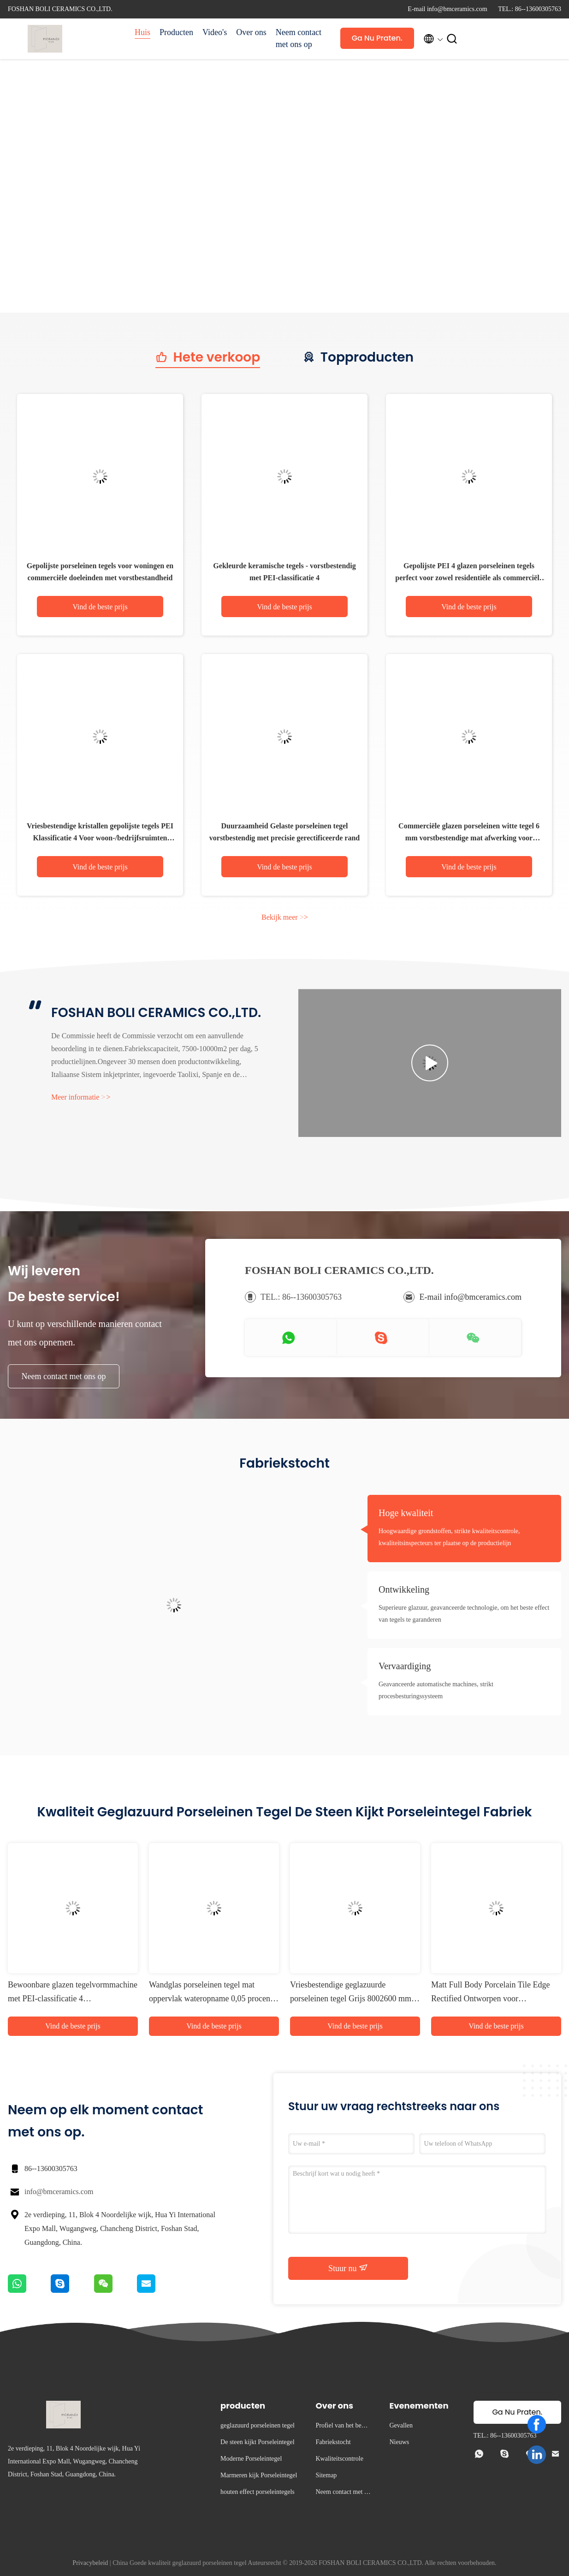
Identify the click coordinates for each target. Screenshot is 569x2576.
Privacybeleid (90, 2562)
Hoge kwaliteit (406, 1513)
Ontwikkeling (404, 1589)
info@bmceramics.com (58, 2191)
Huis (142, 32)
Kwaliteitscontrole (339, 2458)
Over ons (251, 32)
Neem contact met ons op (298, 38)
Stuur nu (348, 2268)
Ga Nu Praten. (377, 38)
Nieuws (399, 2442)
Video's (214, 32)
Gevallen (401, 2425)
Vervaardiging (405, 1666)
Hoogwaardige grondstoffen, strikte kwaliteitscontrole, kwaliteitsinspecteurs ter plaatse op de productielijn (449, 1537)
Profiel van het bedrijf (342, 2427)
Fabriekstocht (332, 2442)
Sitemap (326, 2475)
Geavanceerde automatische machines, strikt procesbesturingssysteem (436, 1690)
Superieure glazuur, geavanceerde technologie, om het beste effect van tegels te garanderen (464, 1613)
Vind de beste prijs (99, 607)
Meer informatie (80, 1097)
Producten (176, 32)
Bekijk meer (284, 917)
